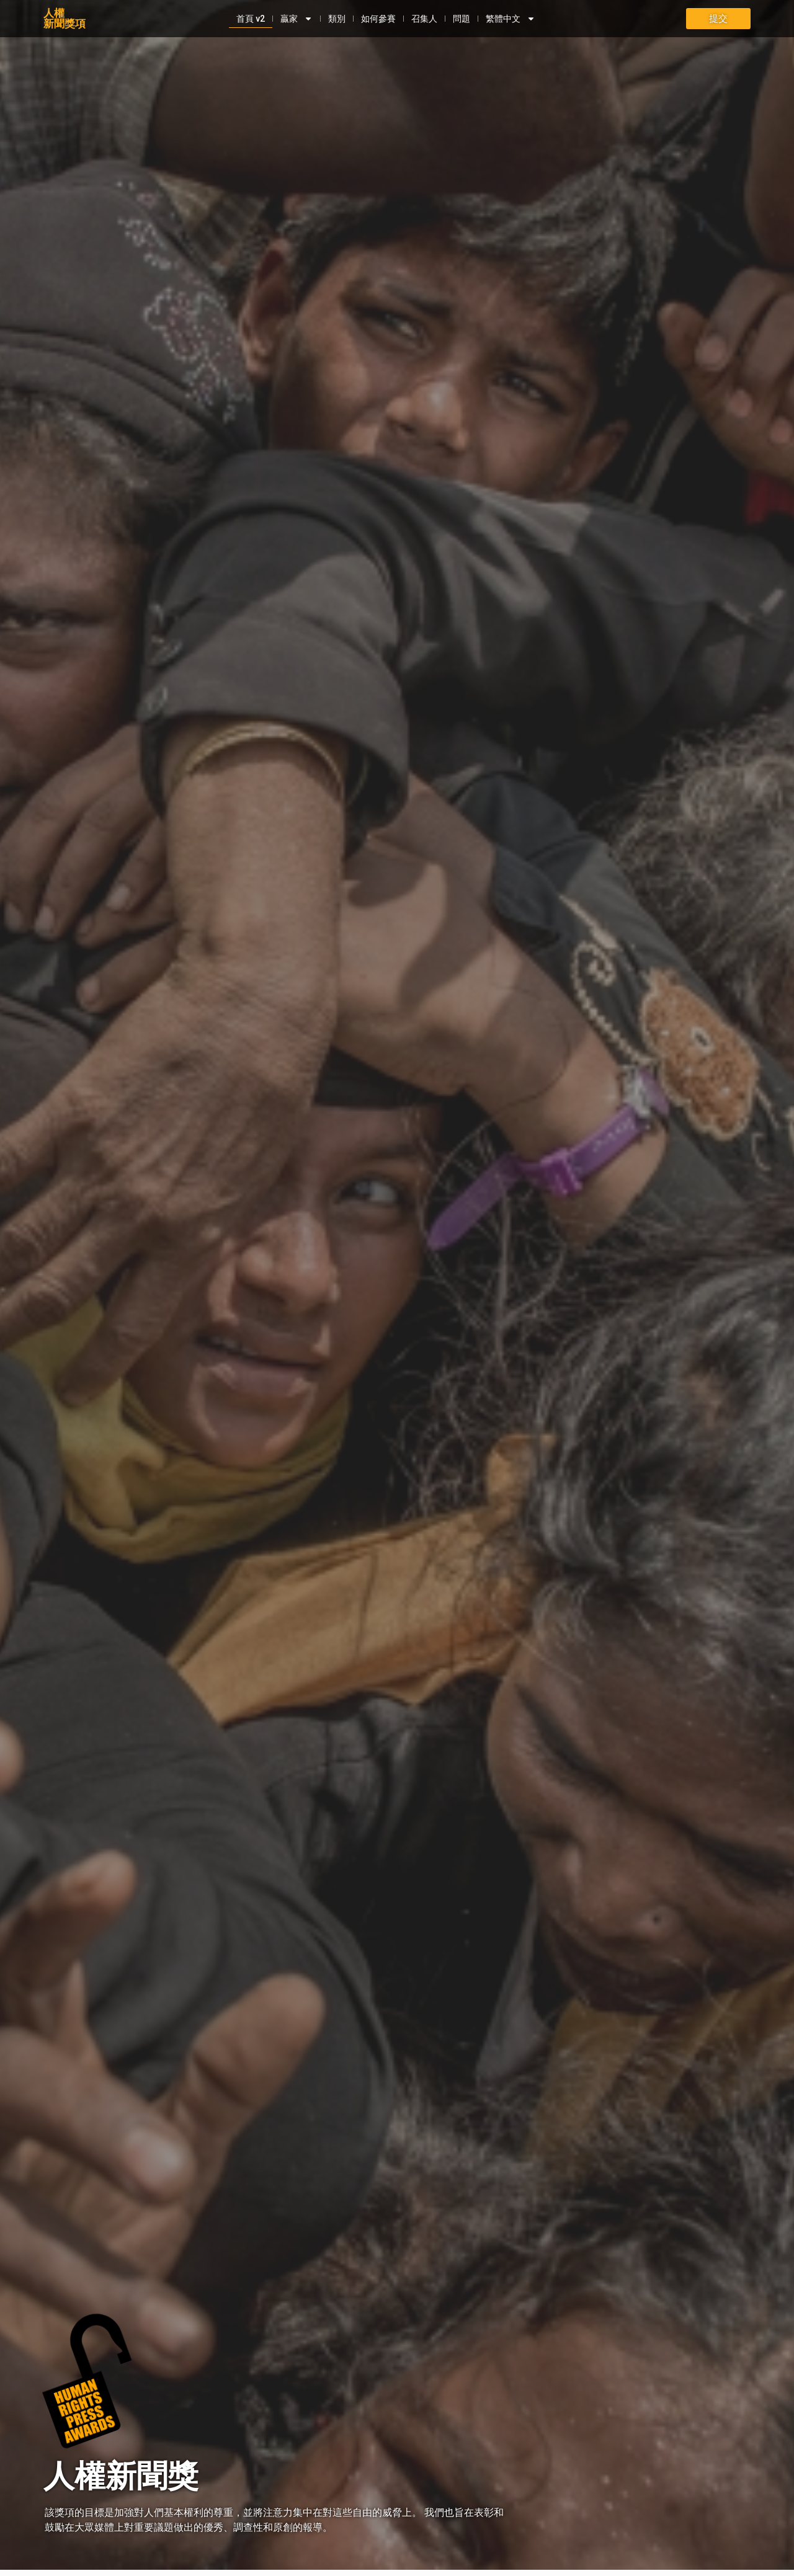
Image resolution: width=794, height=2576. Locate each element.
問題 (459, 19)
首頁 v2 (248, 19)
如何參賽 (376, 19)
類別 (335, 19)
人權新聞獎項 (64, 18)
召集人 (422, 19)
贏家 (295, 18)
